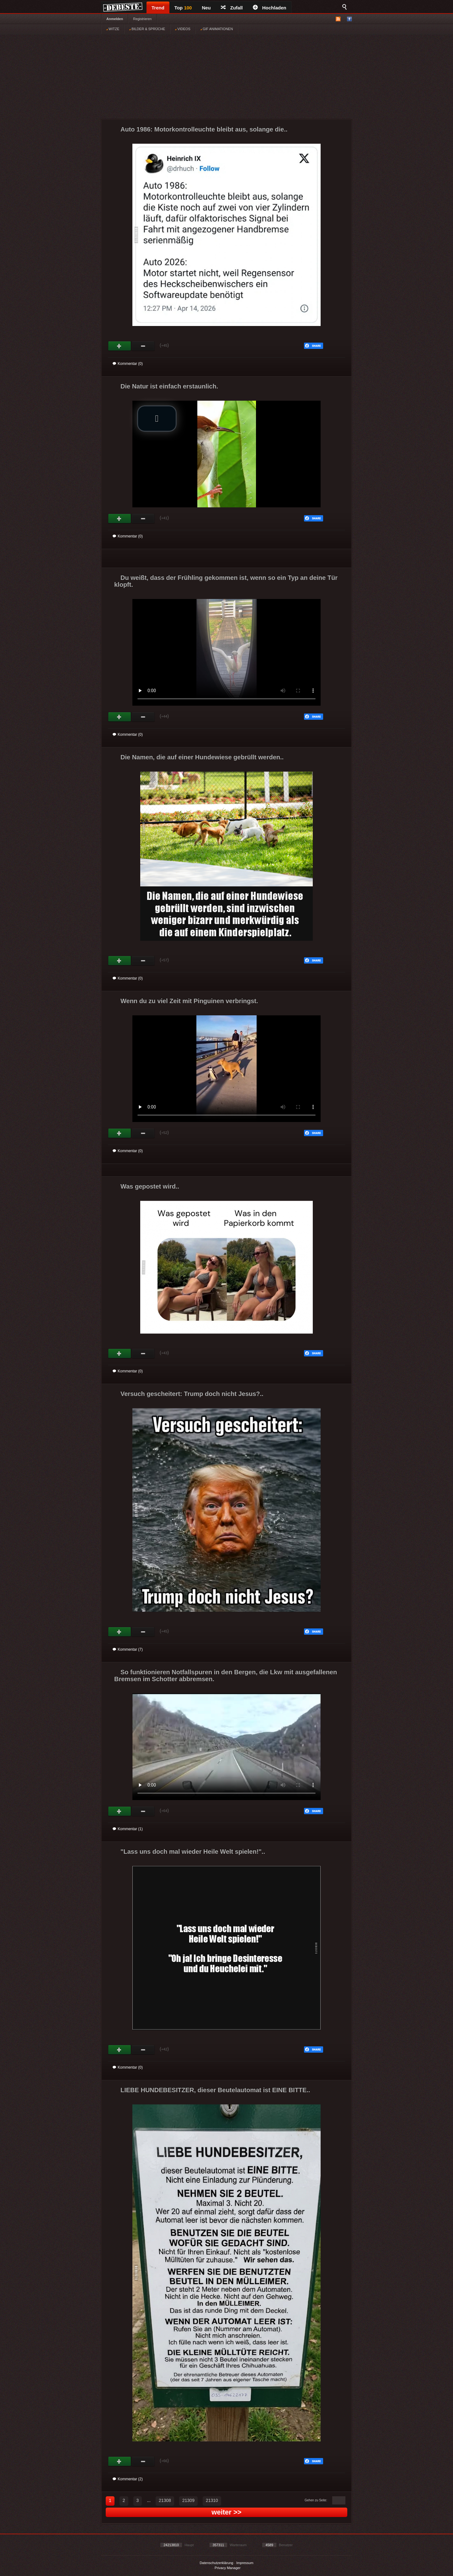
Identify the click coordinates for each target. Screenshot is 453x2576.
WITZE (112, 29)
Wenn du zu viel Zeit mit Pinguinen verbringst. (189, 1000)
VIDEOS (182, 29)
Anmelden (114, 19)
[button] (157, 418)
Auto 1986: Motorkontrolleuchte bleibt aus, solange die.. (203, 129)
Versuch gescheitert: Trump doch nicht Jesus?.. (192, 1393)
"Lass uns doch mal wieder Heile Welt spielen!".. (192, 1851)
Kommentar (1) (128, 1829)
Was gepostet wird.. (149, 1186)
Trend (158, 7)
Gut (119, 346)
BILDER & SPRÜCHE (147, 29)
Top (183, 7)
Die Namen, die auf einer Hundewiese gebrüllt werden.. (202, 757)
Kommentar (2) (128, 2479)
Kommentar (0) (128, 363)
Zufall (232, 7)
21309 (188, 2500)
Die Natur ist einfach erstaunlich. (169, 386)
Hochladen (269, 7)
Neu (206, 7)
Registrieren (142, 19)
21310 (212, 2500)
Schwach (143, 346)
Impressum (244, 2563)
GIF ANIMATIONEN (216, 29)
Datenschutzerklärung (216, 2563)
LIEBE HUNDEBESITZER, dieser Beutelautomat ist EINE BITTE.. (215, 2090)
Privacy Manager (228, 2568)
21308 (165, 2500)
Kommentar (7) (128, 1649)
